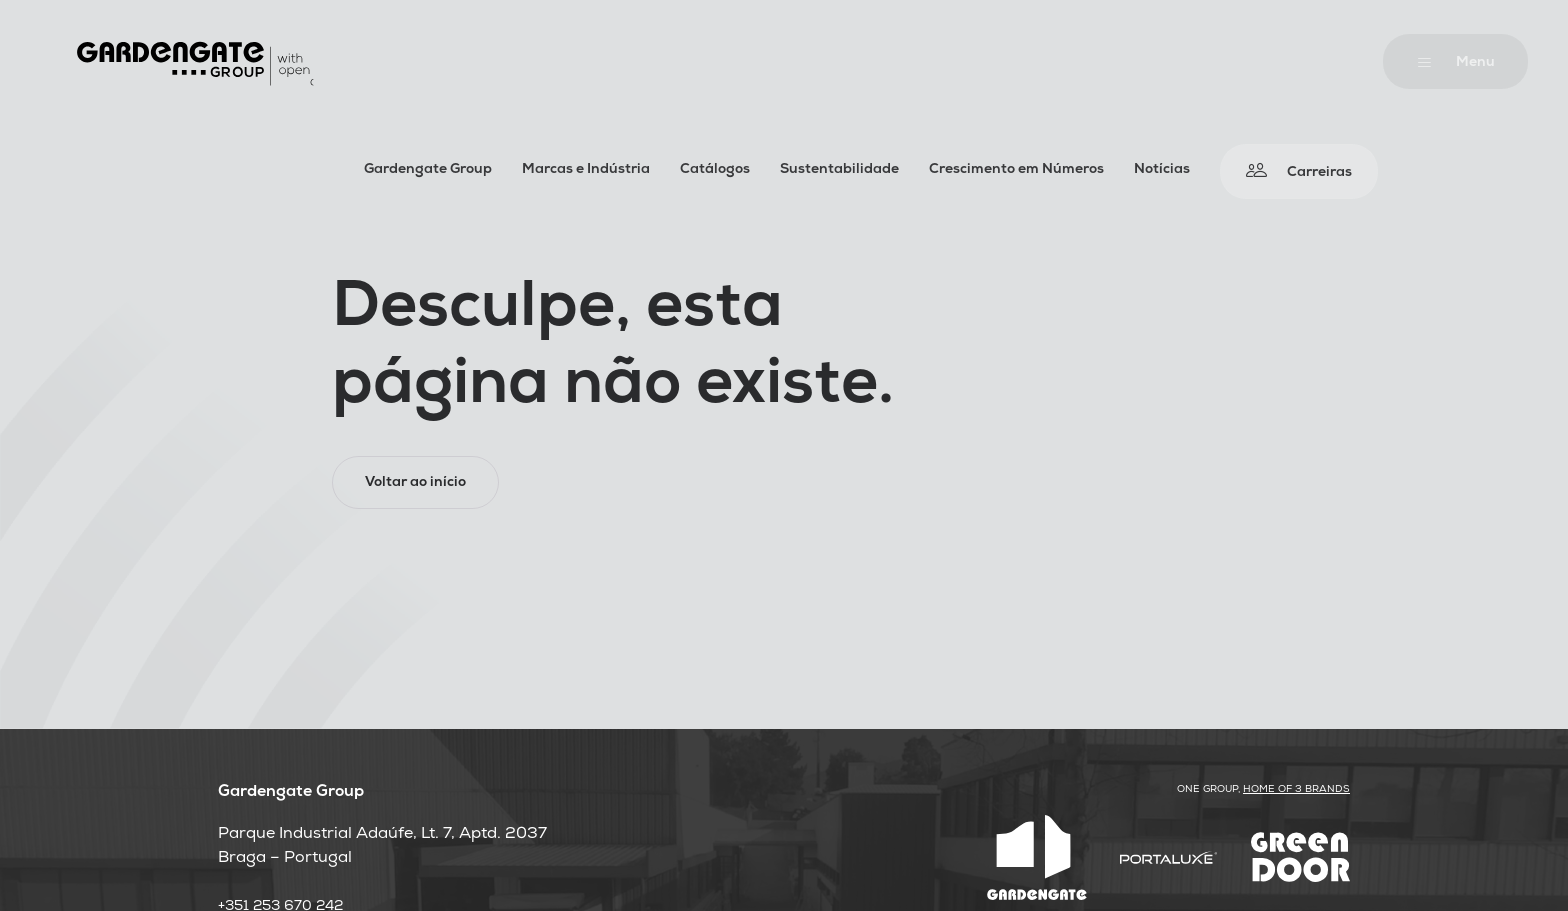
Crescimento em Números (1016, 170)
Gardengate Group (428, 170)
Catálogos (715, 170)
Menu (1475, 63)
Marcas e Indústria (586, 170)
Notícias (1162, 170)
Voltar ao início (415, 483)
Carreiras (1319, 173)
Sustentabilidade (839, 170)
